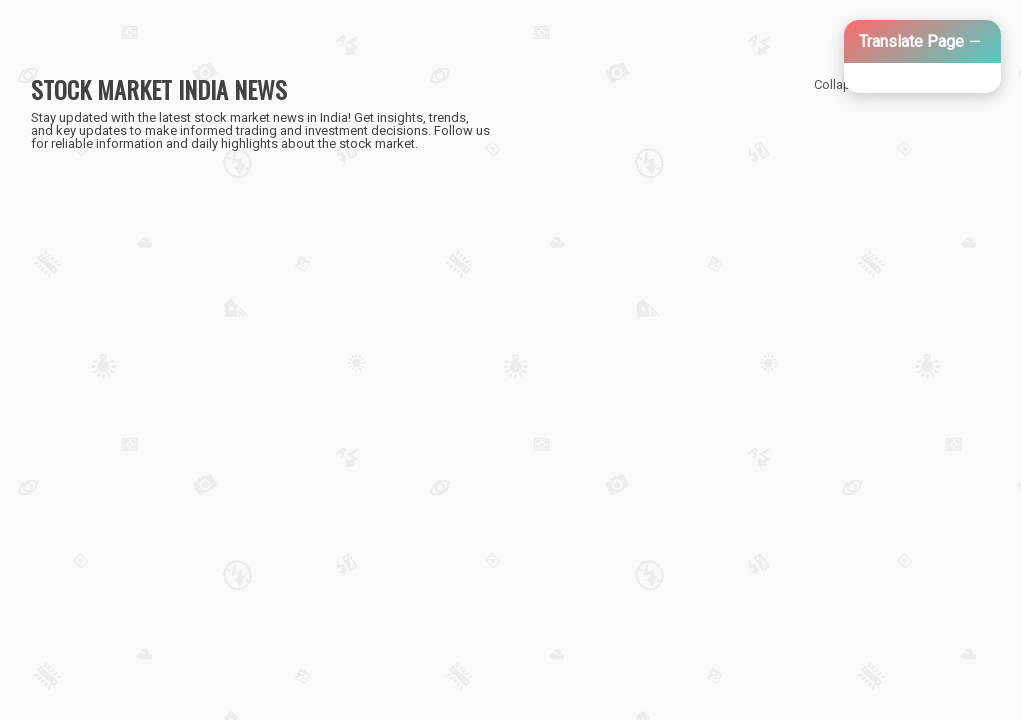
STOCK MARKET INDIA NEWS (159, 89)
